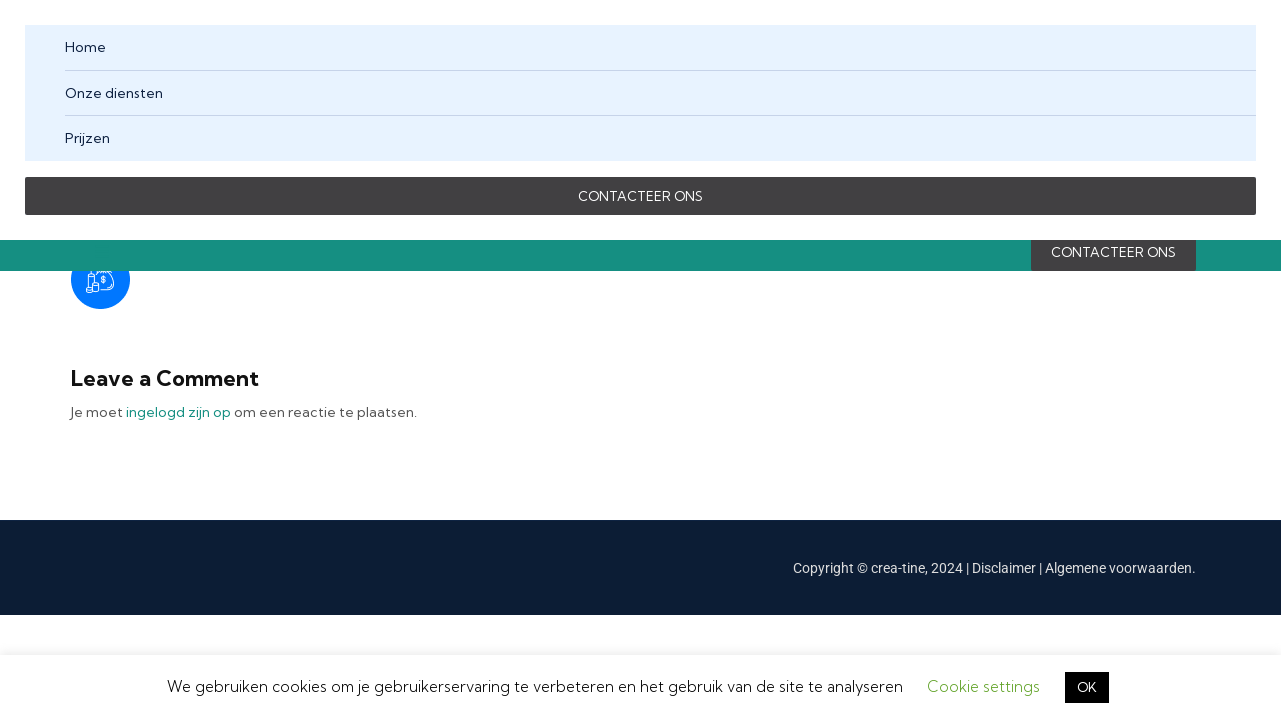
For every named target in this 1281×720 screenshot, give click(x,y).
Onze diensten (114, 93)
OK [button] (1087, 687)
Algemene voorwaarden (1118, 568)
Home (85, 47)
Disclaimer (1005, 568)
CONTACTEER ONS (640, 196)
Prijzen (87, 138)
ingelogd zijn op (178, 412)
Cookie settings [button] (983, 686)
